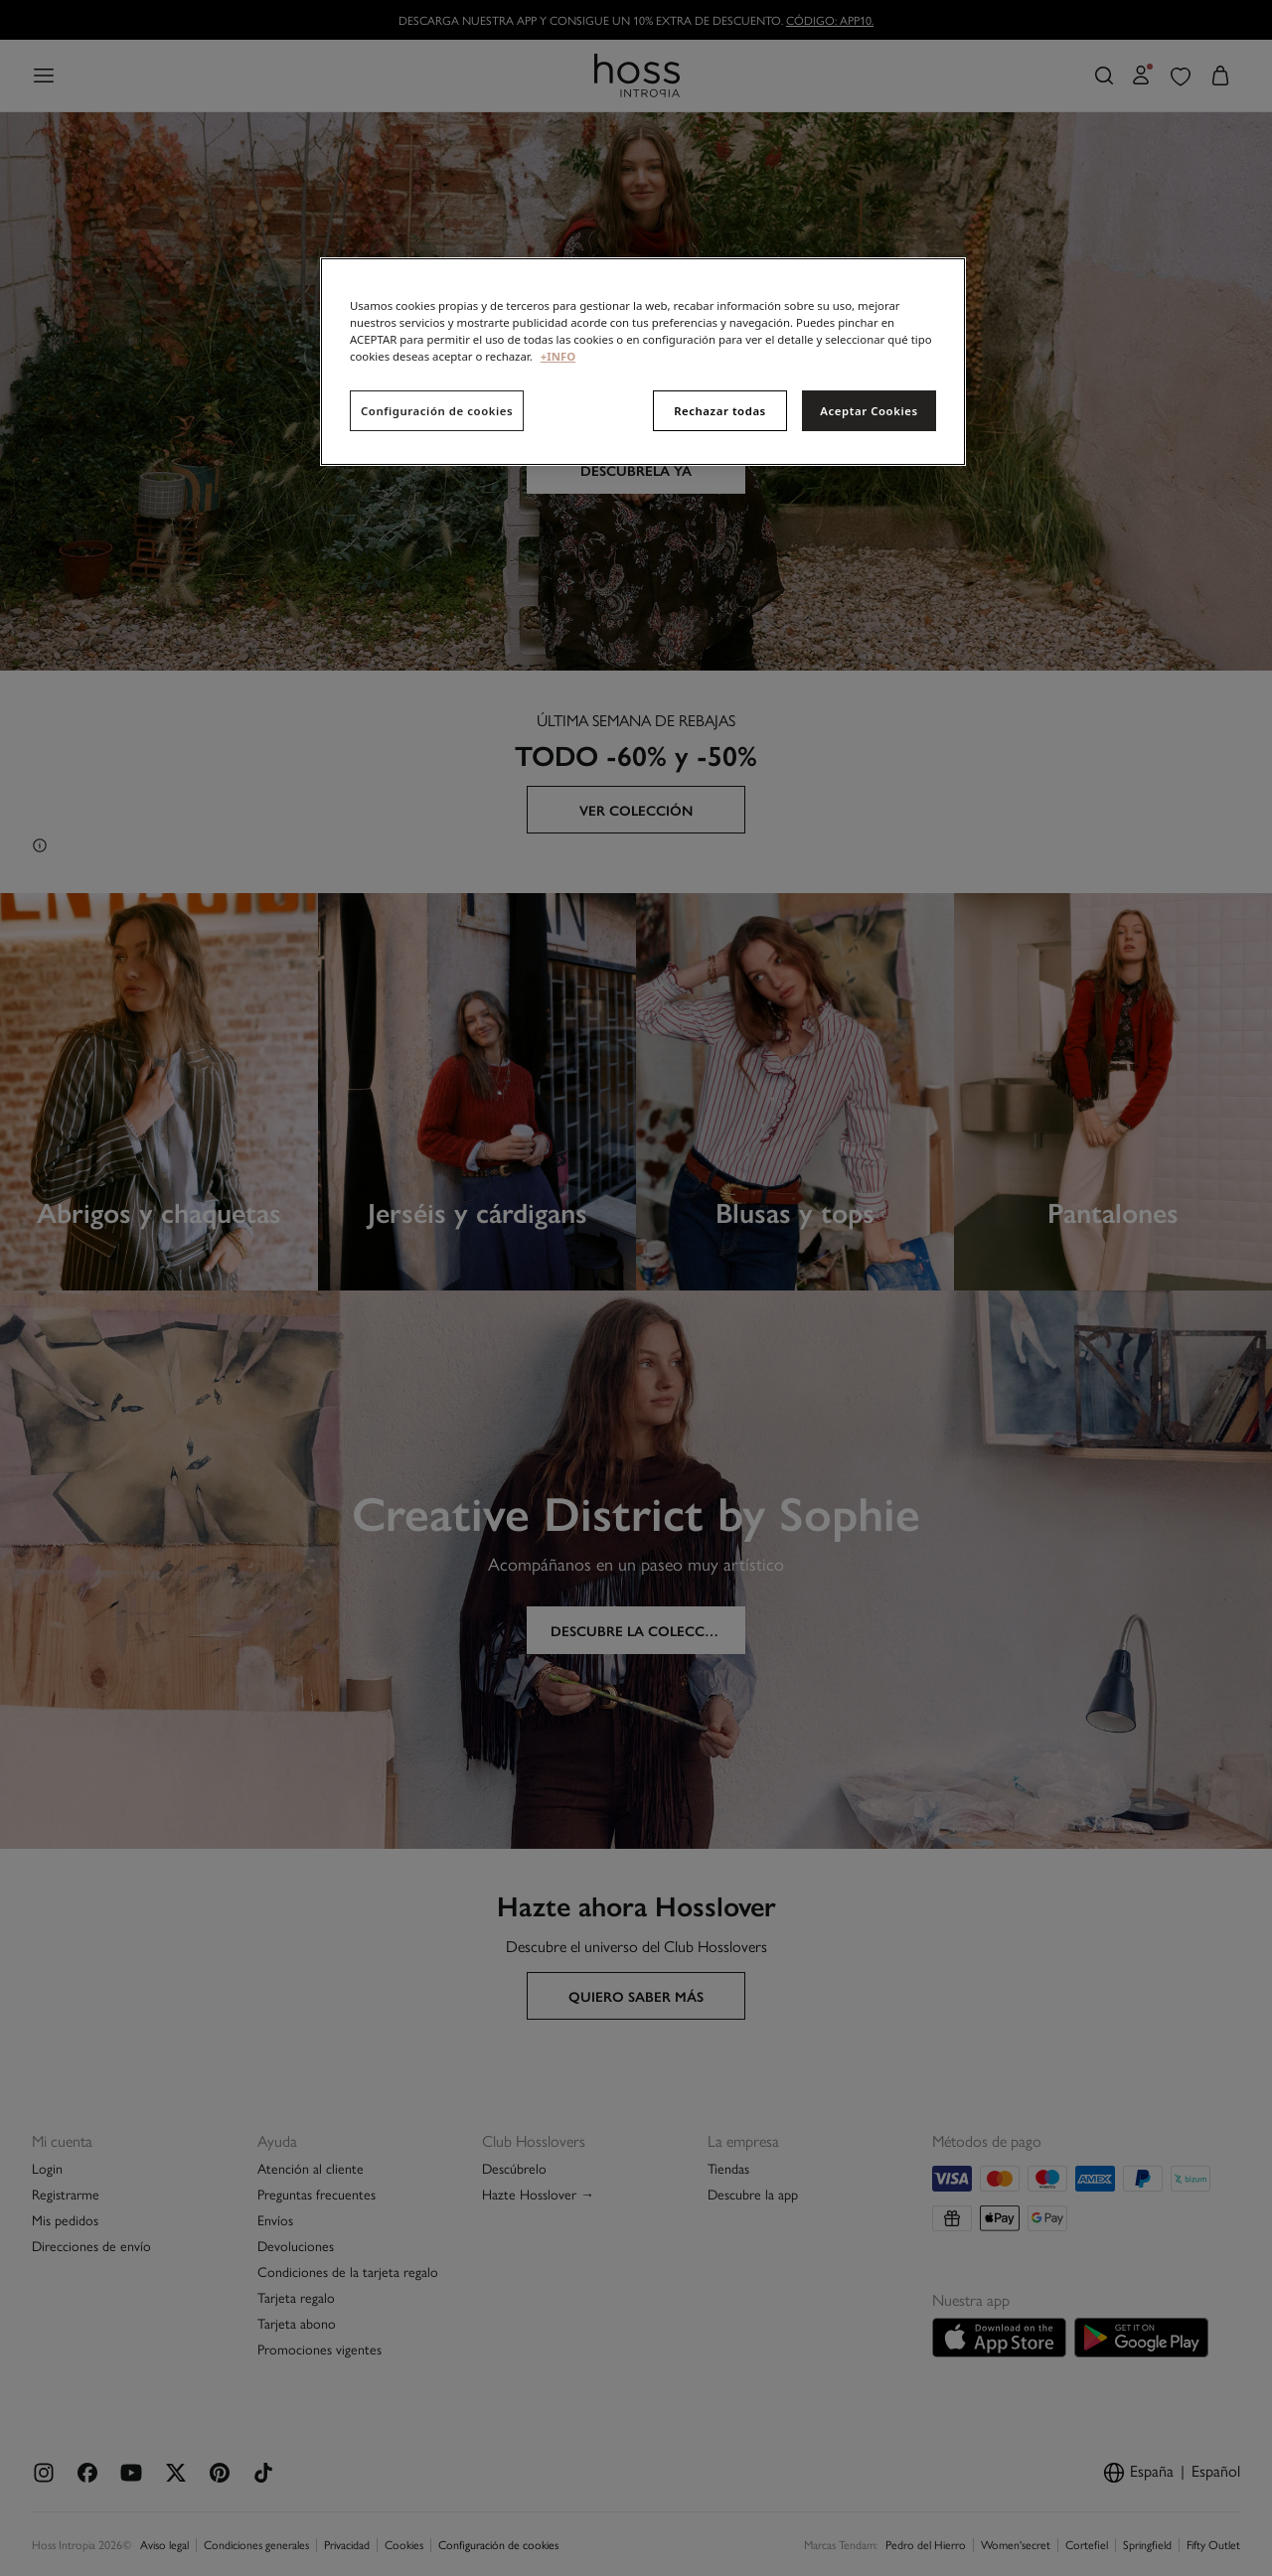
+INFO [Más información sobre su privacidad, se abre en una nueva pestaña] (558, 356)
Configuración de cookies (437, 410)
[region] (643, 361)
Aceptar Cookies (868, 410)
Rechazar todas (720, 410)
